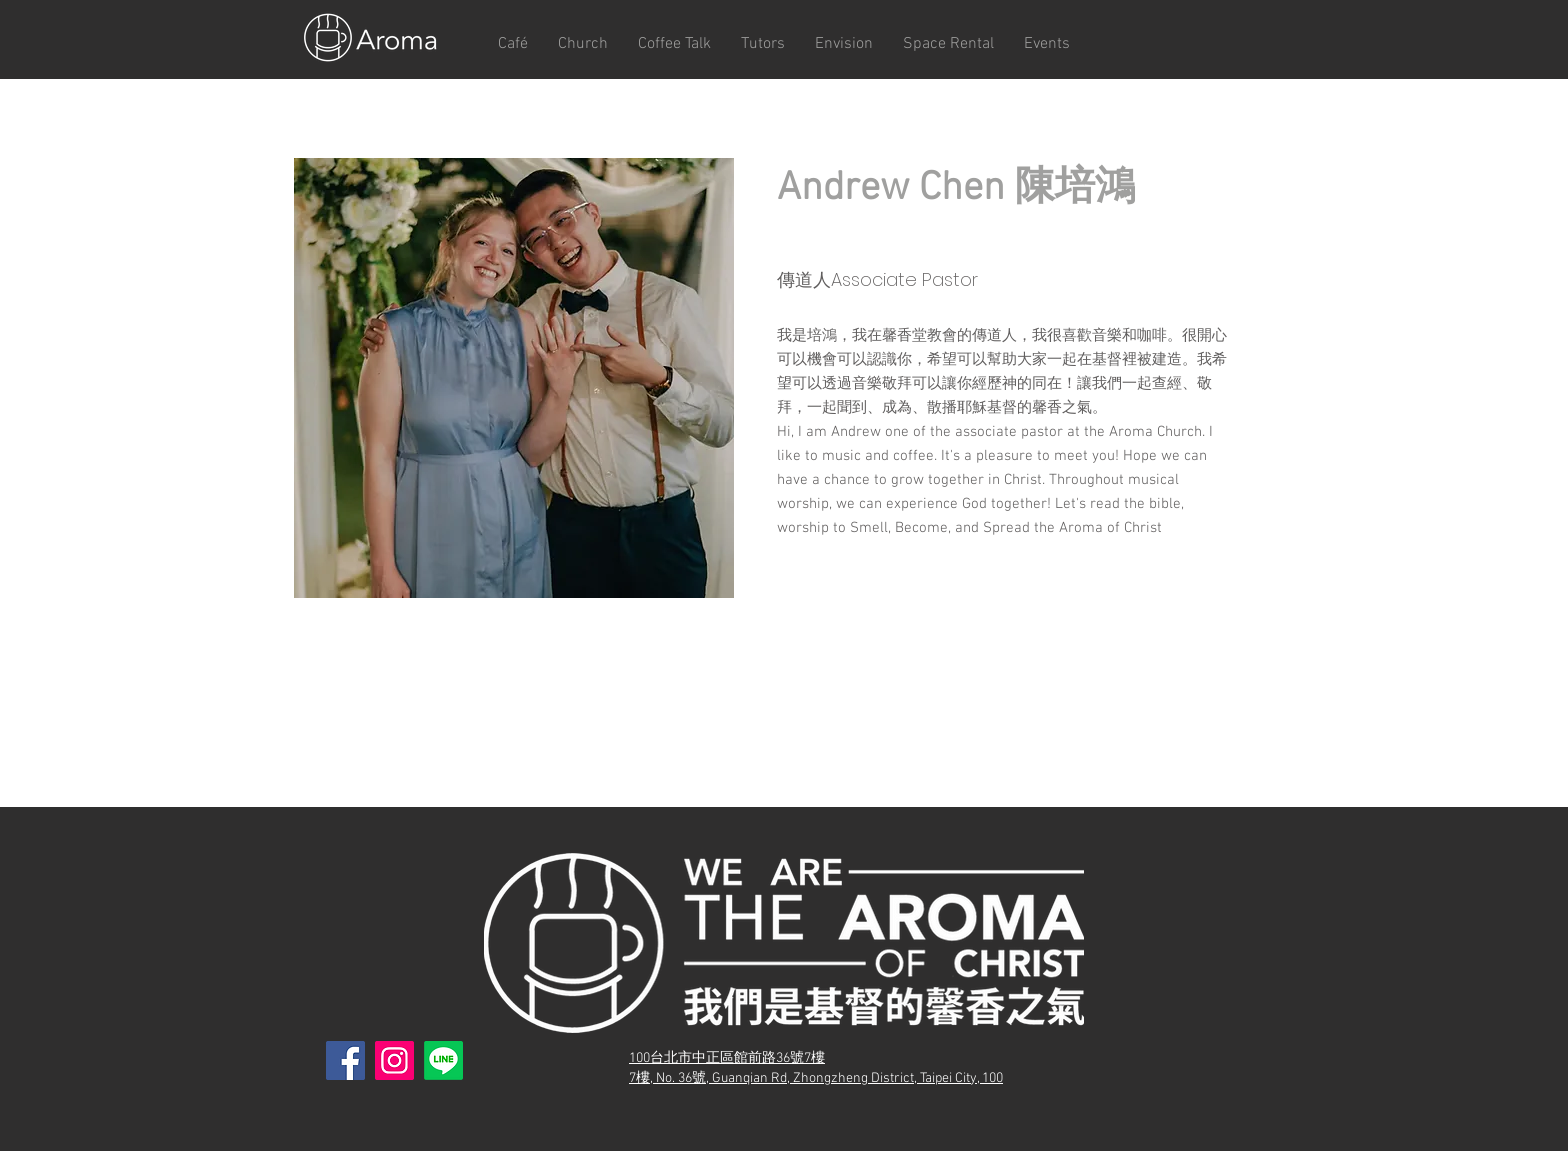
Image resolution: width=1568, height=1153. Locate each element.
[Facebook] (345, 1060)
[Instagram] (394, 1060)
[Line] (443, 1060)
